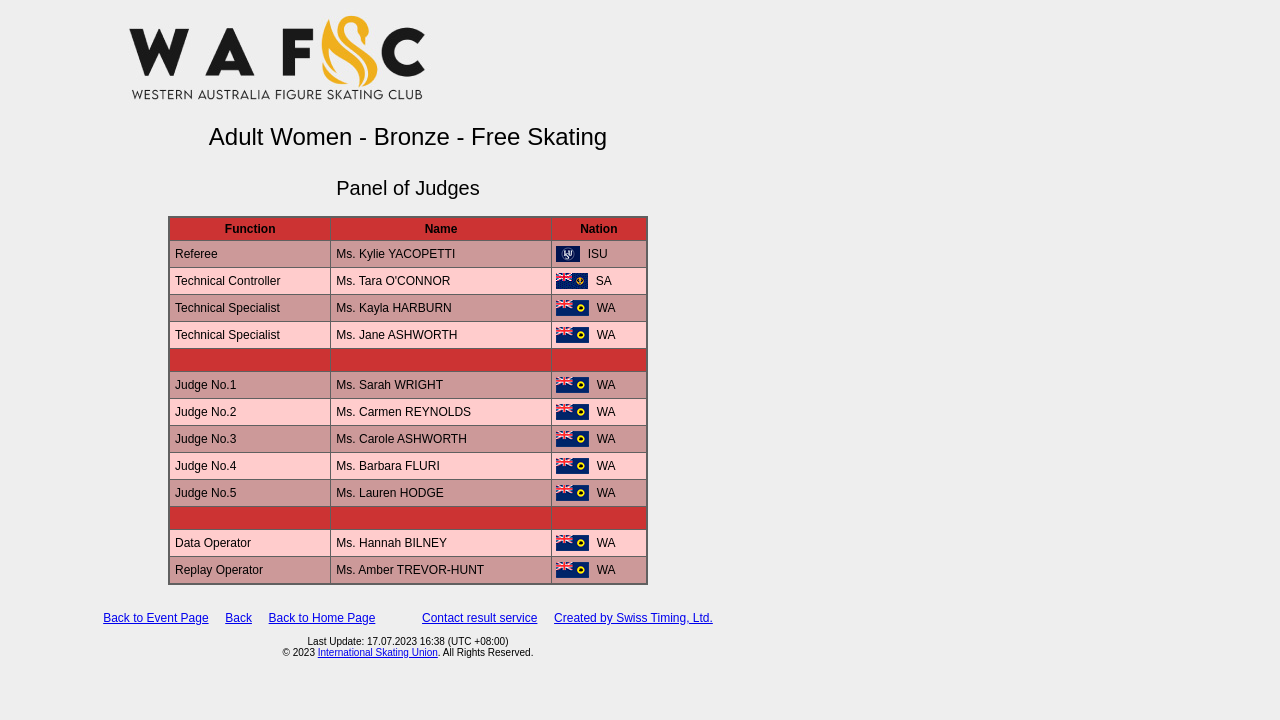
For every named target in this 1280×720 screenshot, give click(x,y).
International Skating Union (378, 652)
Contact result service (479, 618)
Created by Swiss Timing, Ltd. (633, 618)
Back (238, 618)
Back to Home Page (322, 618)
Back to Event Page (155, 618)
